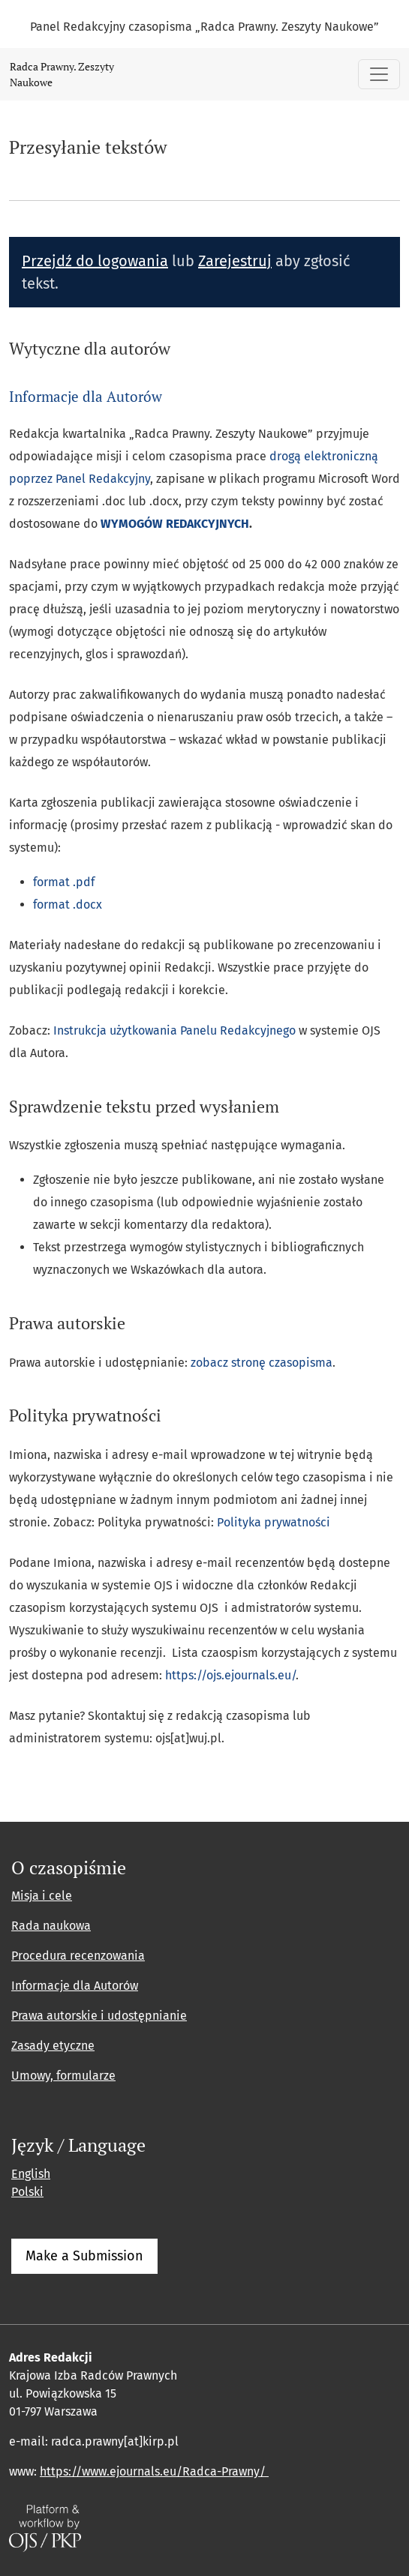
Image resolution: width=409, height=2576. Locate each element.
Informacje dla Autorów (85, 396)
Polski (27, 2192)
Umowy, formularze (63, 2075)
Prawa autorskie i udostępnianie (99, 2015)
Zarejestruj (235, 261)
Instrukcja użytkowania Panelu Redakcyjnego (174, 1030)
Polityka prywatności (273, 1522)
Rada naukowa (51, 1926)
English (30, 2174)
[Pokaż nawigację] (379, 74)
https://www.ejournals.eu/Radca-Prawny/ (154, 2471)
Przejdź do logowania (95, 261)
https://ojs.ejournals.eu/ (230, 1675)
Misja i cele (41, 1896)
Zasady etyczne (53, 2045)
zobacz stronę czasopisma (261, 1362)
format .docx (67, 904)
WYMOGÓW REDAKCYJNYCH (175, 524)
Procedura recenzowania (78, 1955)
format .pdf (64, 882)
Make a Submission (84, 2256)
